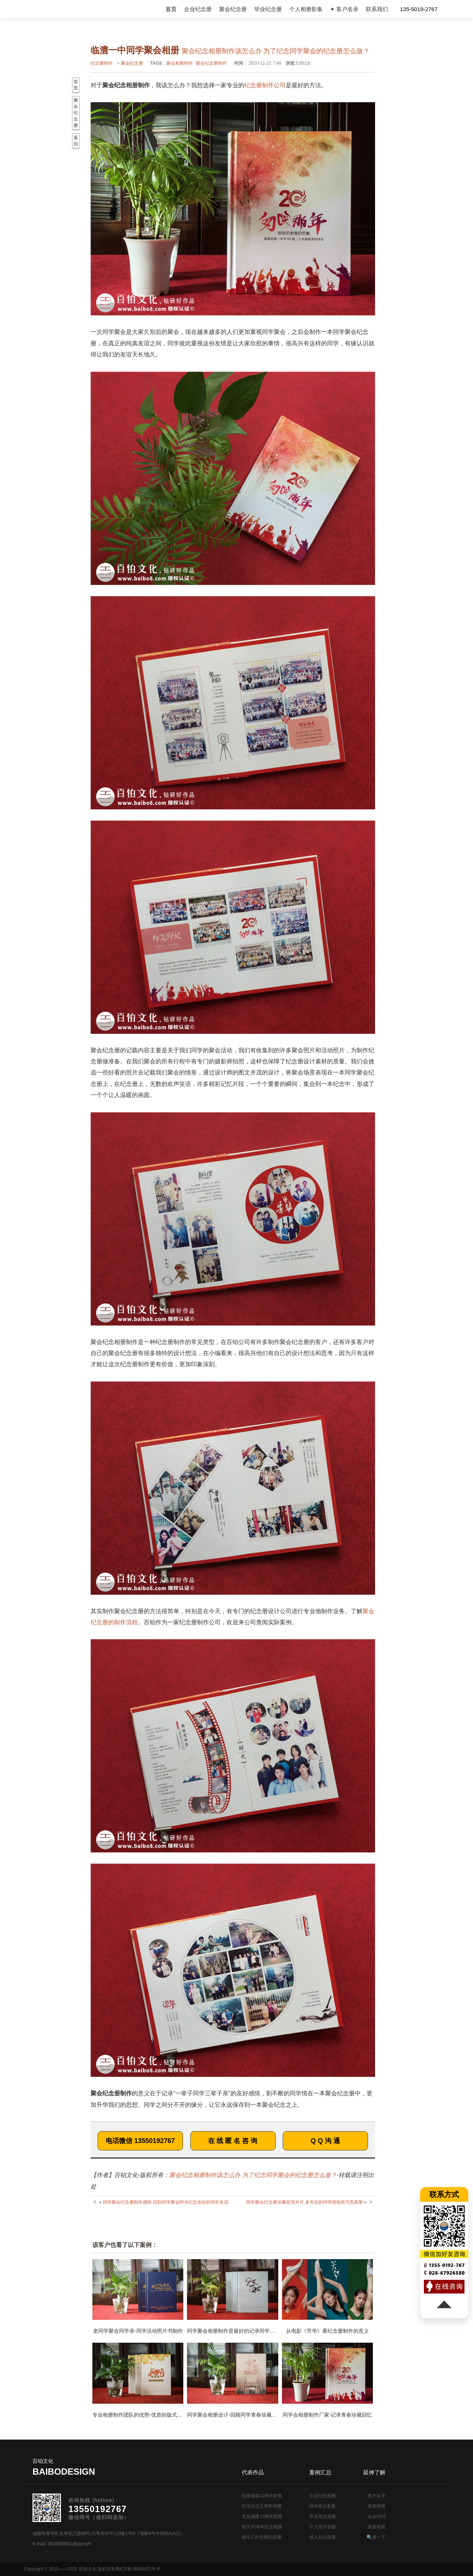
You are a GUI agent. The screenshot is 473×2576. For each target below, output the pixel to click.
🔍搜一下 (376, 2537)
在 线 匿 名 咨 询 (232, 2141)
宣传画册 (376, 2506)
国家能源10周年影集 (262, 2495)
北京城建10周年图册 (262, 2516)
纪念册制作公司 (265, 85)
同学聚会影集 (322, 2506)
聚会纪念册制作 (211, 63)
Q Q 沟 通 (325, 2141)
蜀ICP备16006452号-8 (137, 2569)
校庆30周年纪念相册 (262, 2526)
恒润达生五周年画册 (262, 2506)
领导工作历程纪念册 (262, 2537)
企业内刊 (376, 2516)
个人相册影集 (306, 9)
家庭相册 (376, 2526)
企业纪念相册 (322, 2495)
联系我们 (377, 9)
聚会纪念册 (233, 9)
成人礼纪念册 (322, 2537)
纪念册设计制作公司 (64, 9)
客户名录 (376, 2495)
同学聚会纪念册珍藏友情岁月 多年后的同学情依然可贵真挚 (304, 2202)
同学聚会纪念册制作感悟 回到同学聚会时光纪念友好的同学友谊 (165, 2202)
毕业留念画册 (322, 2516)
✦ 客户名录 (344, 9)
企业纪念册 (198, 9)
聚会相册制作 (179, 63)
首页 (171, 9)
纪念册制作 (102, 63)
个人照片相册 (322, 2526)
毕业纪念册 (268, 9)
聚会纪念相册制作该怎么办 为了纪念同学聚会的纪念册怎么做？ (252, 2175)
